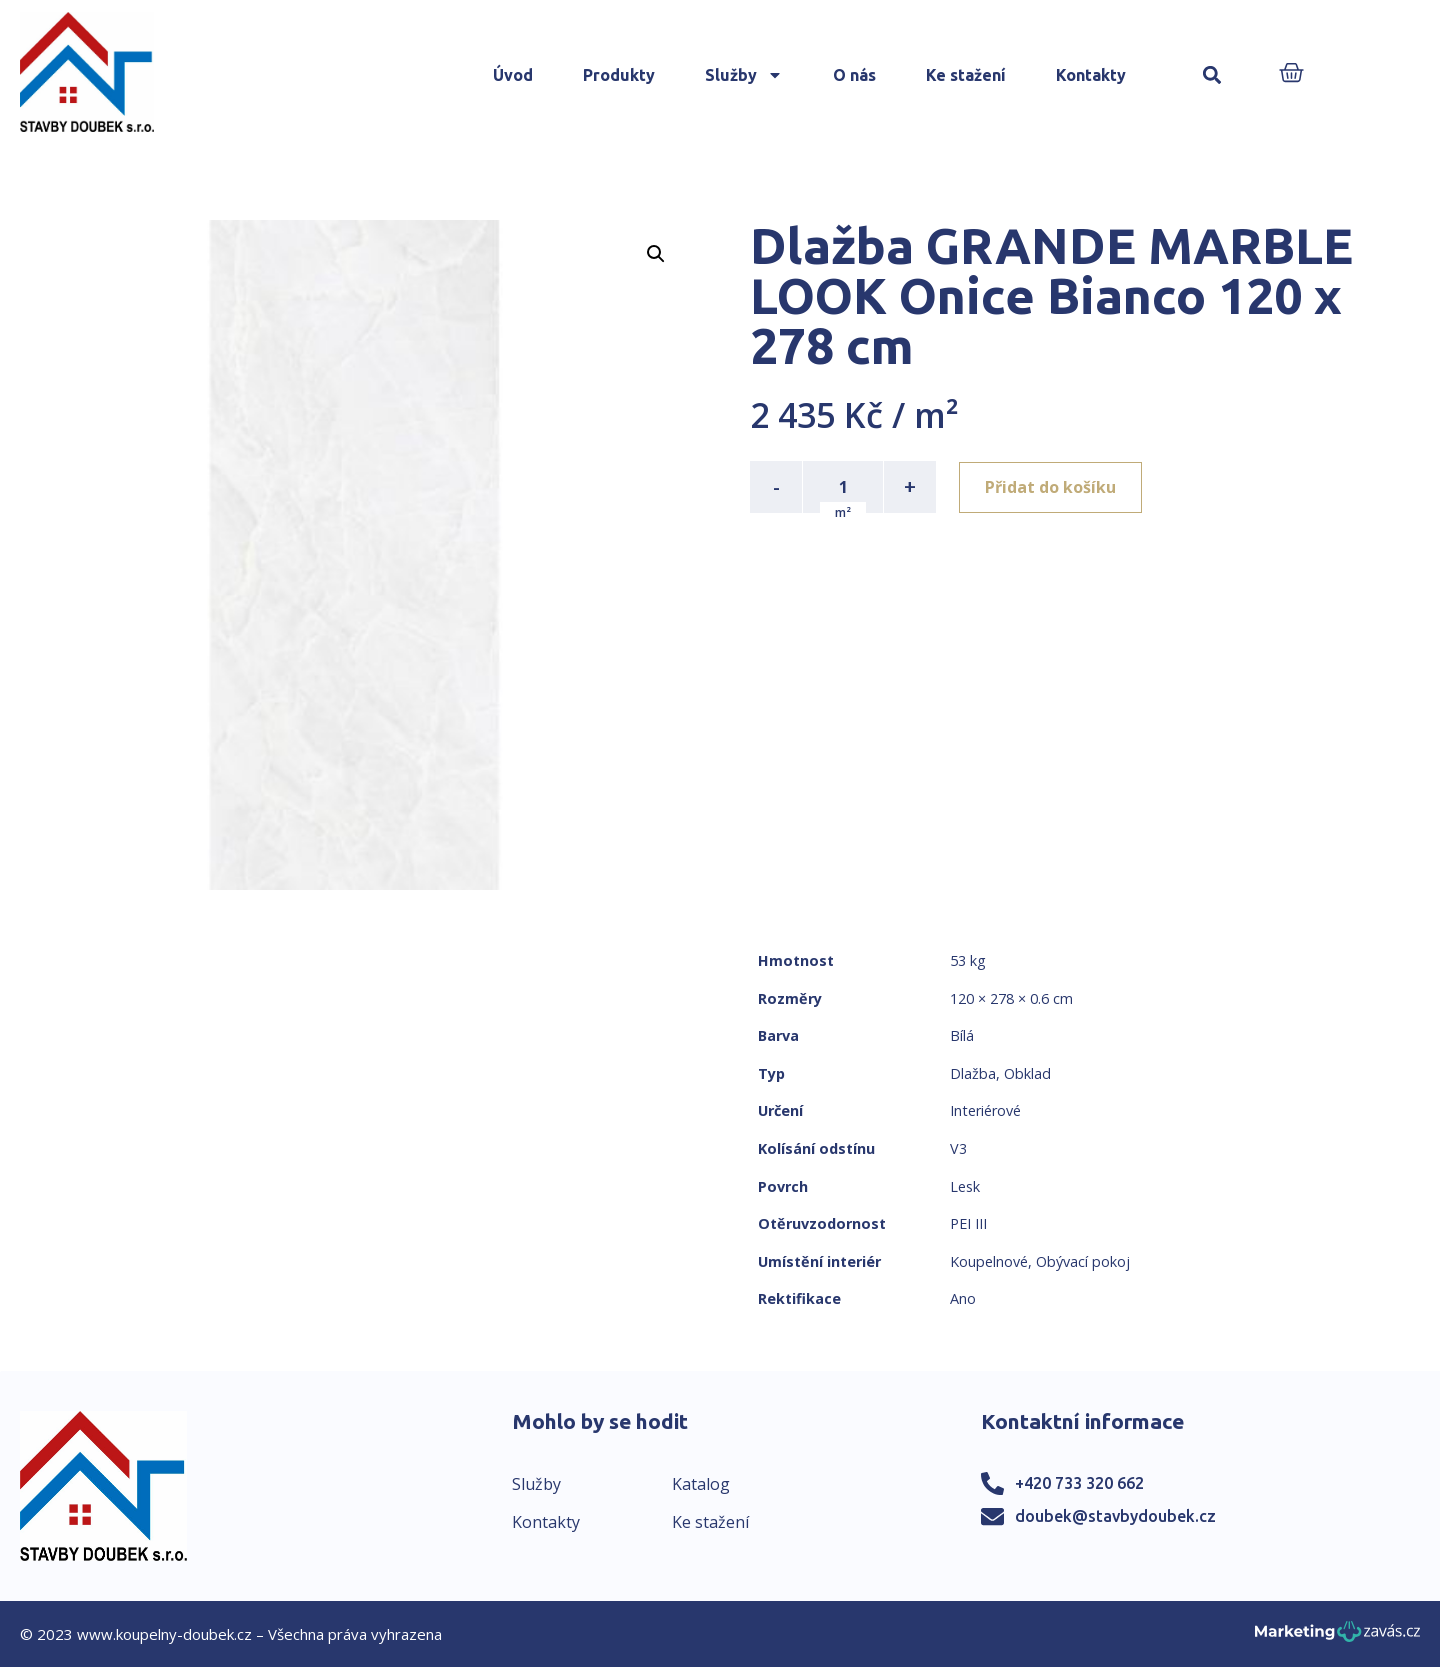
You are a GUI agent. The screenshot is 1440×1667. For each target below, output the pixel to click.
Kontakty (1091, 75)
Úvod (513, 75)
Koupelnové (989, 1261)
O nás (854, 75)
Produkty (619, 75)
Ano (963, 1298)
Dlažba (973, 1073)
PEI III (968, 1223)
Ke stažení (966, 75)
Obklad (1027, 1073)
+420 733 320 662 (1079, 1483)
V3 (958, 1148)
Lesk (965, 1186)
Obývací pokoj (1083, 1261)
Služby (744, 75)
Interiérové (985, 1110)
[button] (1212, 75)
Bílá (962, 1035)
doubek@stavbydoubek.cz (1115, 1516)
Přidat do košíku (1051, 487)
